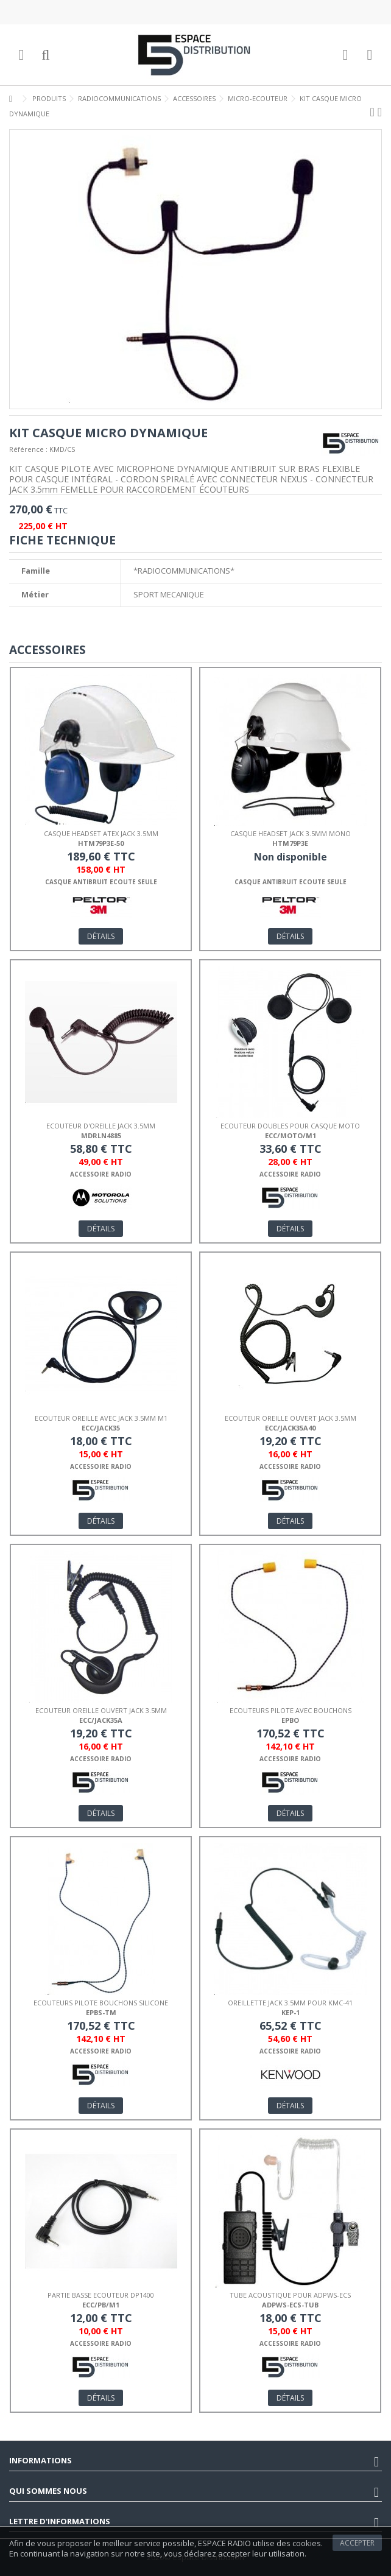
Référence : (28, 449)
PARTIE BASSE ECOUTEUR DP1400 (101, 2295)
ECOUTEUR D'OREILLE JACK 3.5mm (100, 1125)
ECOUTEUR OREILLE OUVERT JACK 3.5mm (290, 1418)
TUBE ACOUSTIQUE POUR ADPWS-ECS (290, 2295)
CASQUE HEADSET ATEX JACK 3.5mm (101, 833)
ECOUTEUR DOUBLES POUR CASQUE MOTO (290, 1125)
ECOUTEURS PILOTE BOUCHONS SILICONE (100, 2002)
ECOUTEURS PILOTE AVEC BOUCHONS (290, 1710)
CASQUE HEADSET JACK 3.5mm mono (290, 833)
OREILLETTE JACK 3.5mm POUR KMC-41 (290, 2002)
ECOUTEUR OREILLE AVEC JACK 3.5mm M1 (101, 1418)
